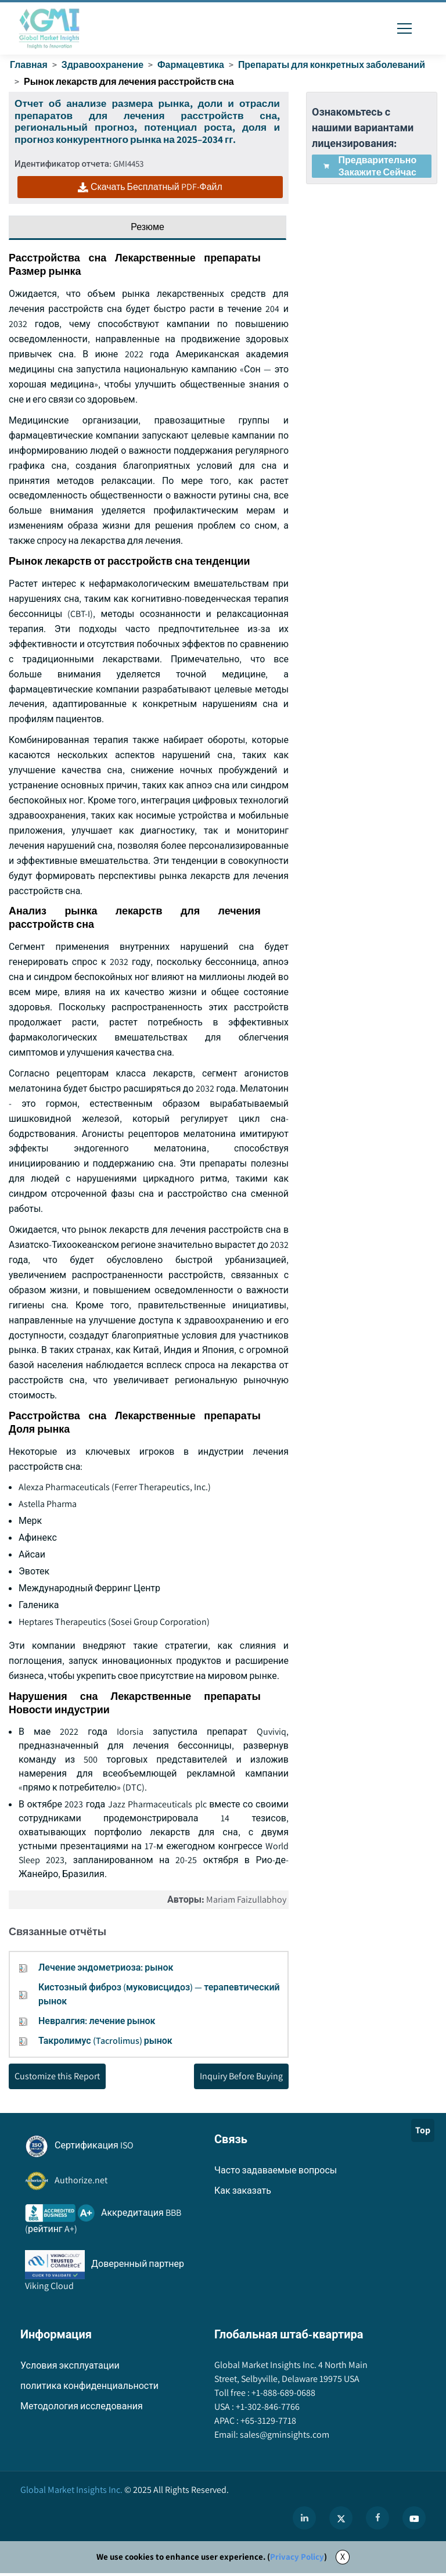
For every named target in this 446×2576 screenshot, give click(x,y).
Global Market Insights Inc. (71, 2493)
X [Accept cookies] (342, 2560)
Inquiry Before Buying (241, 2079)
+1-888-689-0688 (282, 2396)
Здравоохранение (103, 65)
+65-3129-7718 (267, 2424)
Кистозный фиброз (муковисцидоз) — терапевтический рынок (159, 1997)
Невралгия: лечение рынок (97, 2024)
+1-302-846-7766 (267, 2410)
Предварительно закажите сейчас (369, 166)
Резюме (147, 227)
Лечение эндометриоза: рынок (105, 1970)
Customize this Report (57, 2079)
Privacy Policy (297, 2560)
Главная (29, 65)
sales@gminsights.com (283, 2438)
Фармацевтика (191, 65)
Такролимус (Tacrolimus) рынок (105, 2043)
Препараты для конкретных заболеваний (333, 65)
